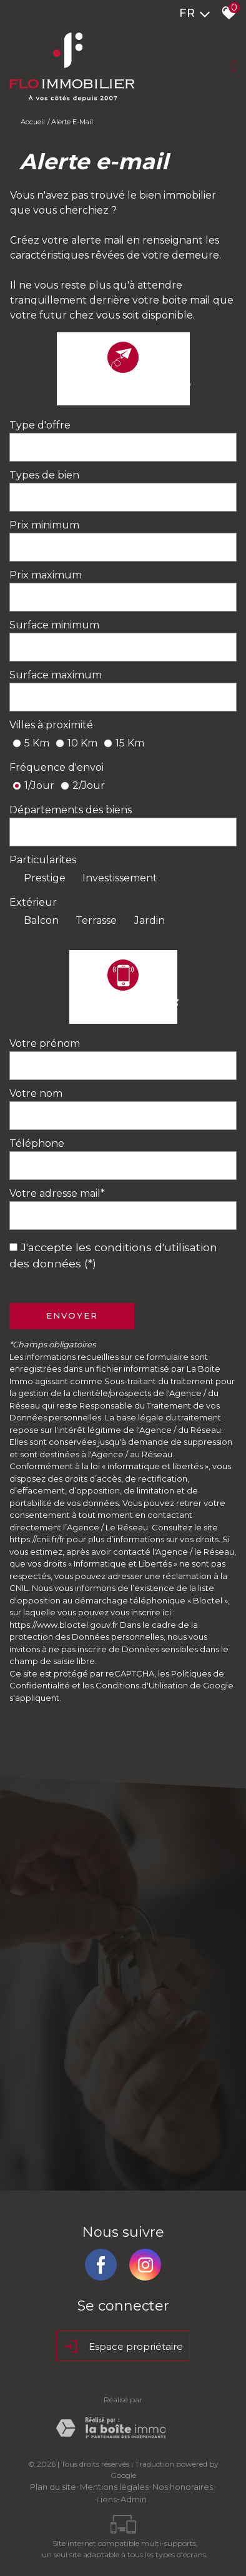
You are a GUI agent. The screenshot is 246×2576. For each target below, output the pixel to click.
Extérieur (33, 902)
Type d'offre (40, 425)
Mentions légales (114, 2487)
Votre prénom (44, 1043)
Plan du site (53, 2487)
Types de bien (44, 475)
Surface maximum (55, 675)
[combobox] (123, 447)
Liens (106, 2499)
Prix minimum (44, 525)
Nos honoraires (182, 2487)
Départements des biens (70, 810)
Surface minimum (54, 625)
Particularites (42, 860)
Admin (134, 2499)
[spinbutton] (123, 547)
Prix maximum (45, 575)
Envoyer (72, 1315)
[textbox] (123, 447)
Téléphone (36, 1143)
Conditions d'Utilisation (142, 1685)
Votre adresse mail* (57, 1193)
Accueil (33, 121)
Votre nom (35, 1093)
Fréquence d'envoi (56, 767)
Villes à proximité (51, 725)
